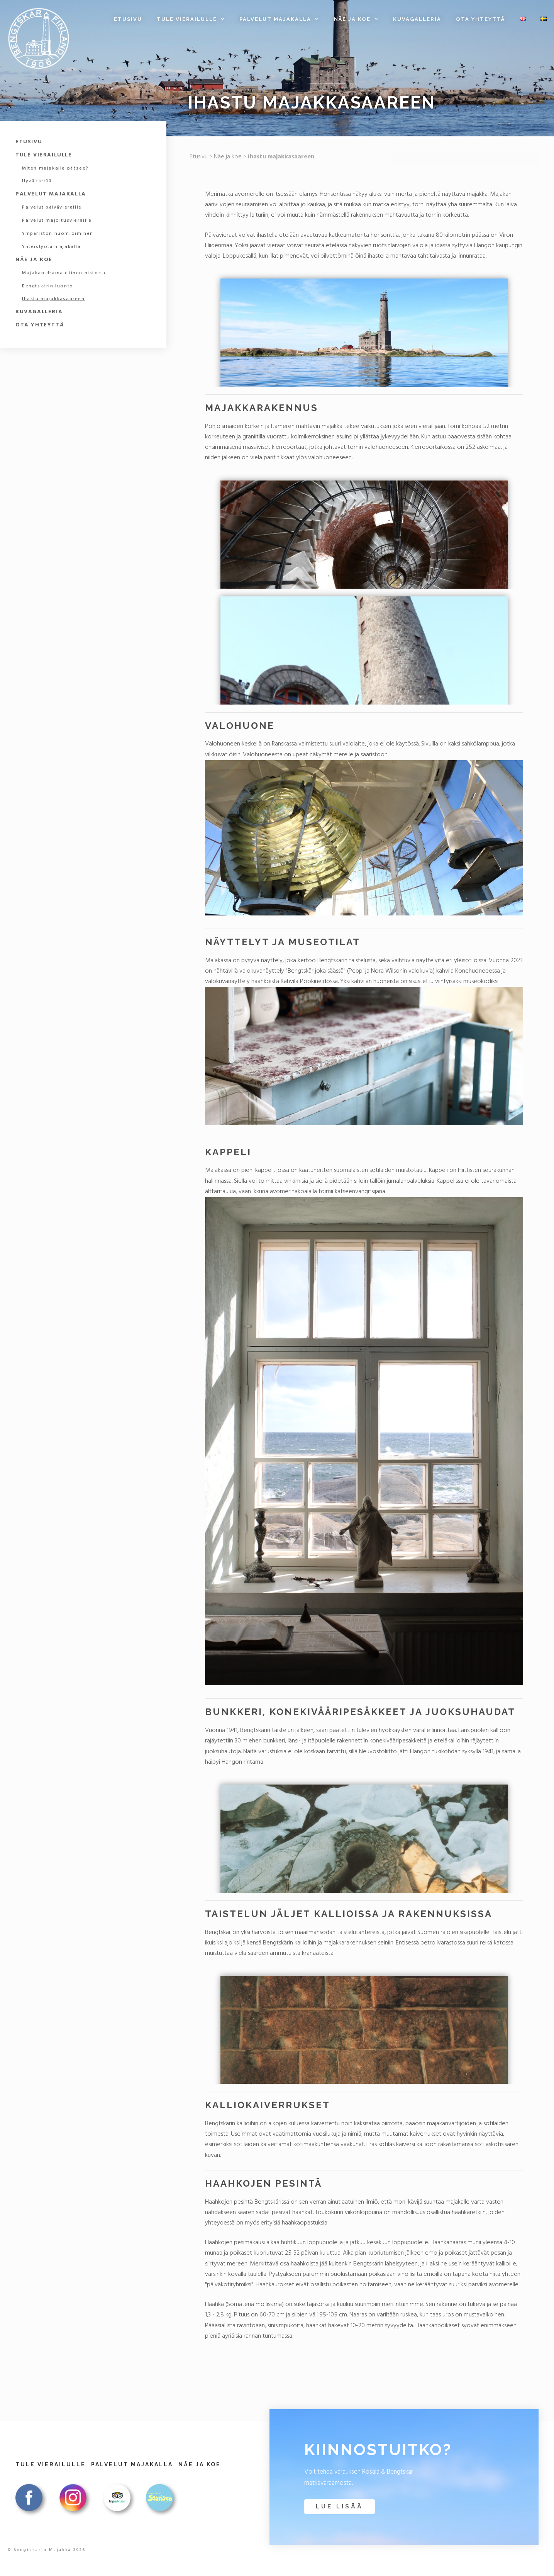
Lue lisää (339, 2506)
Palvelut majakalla (282, 19)
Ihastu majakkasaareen (53, 299)
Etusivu (128, 19)
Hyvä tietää (37, 181)
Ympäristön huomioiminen (57, 234)
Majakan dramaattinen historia (63, 273)
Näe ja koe (360, 19)
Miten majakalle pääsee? (55, 168)
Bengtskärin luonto (47, 286)
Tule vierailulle (194, 19)
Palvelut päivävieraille (52, 207)
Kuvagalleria (417, 19)
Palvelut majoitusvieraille (57, 220)
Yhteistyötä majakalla (51, 247)
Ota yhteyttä (480, 19)
